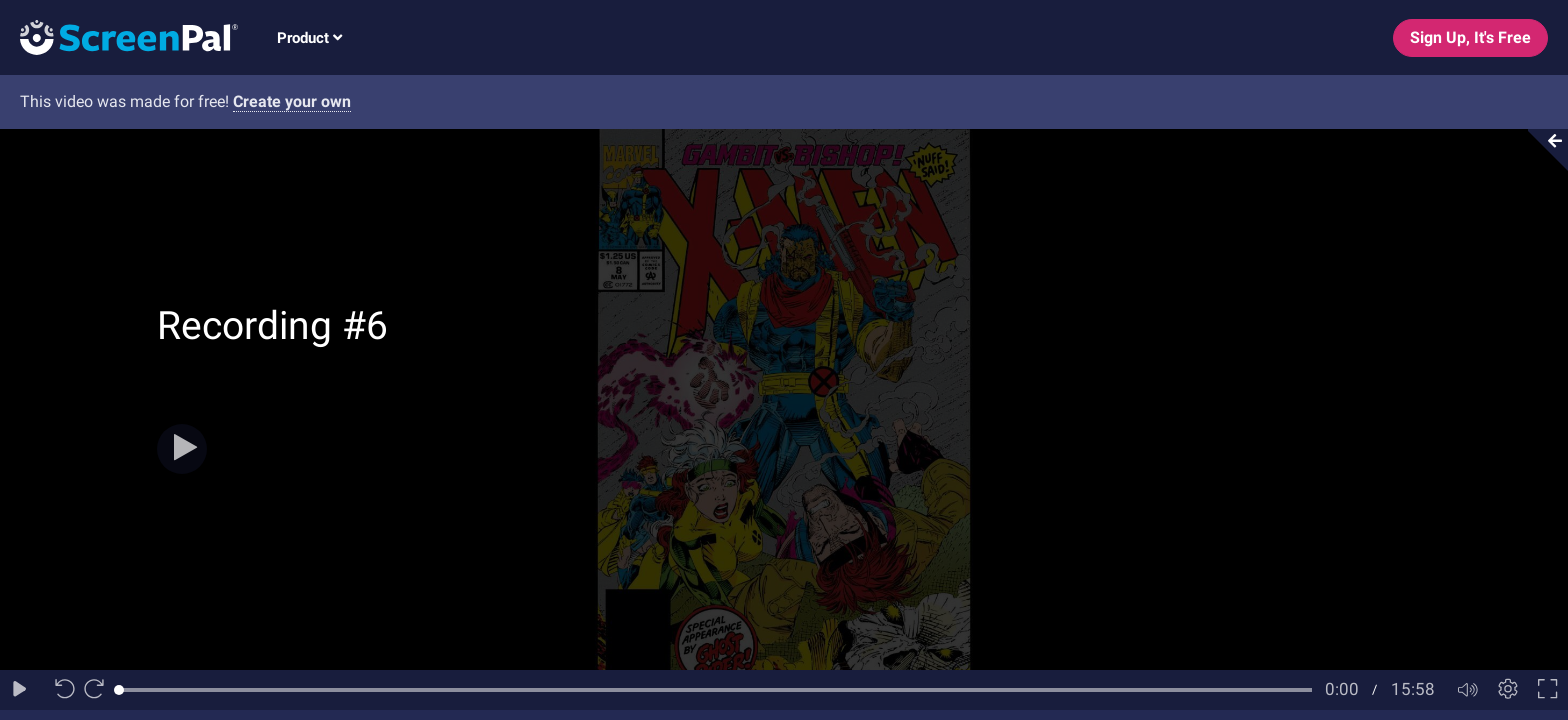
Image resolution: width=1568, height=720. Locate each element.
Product (309, 38)
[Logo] (119, 36)
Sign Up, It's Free (1470, 37)
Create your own (292, 101)
